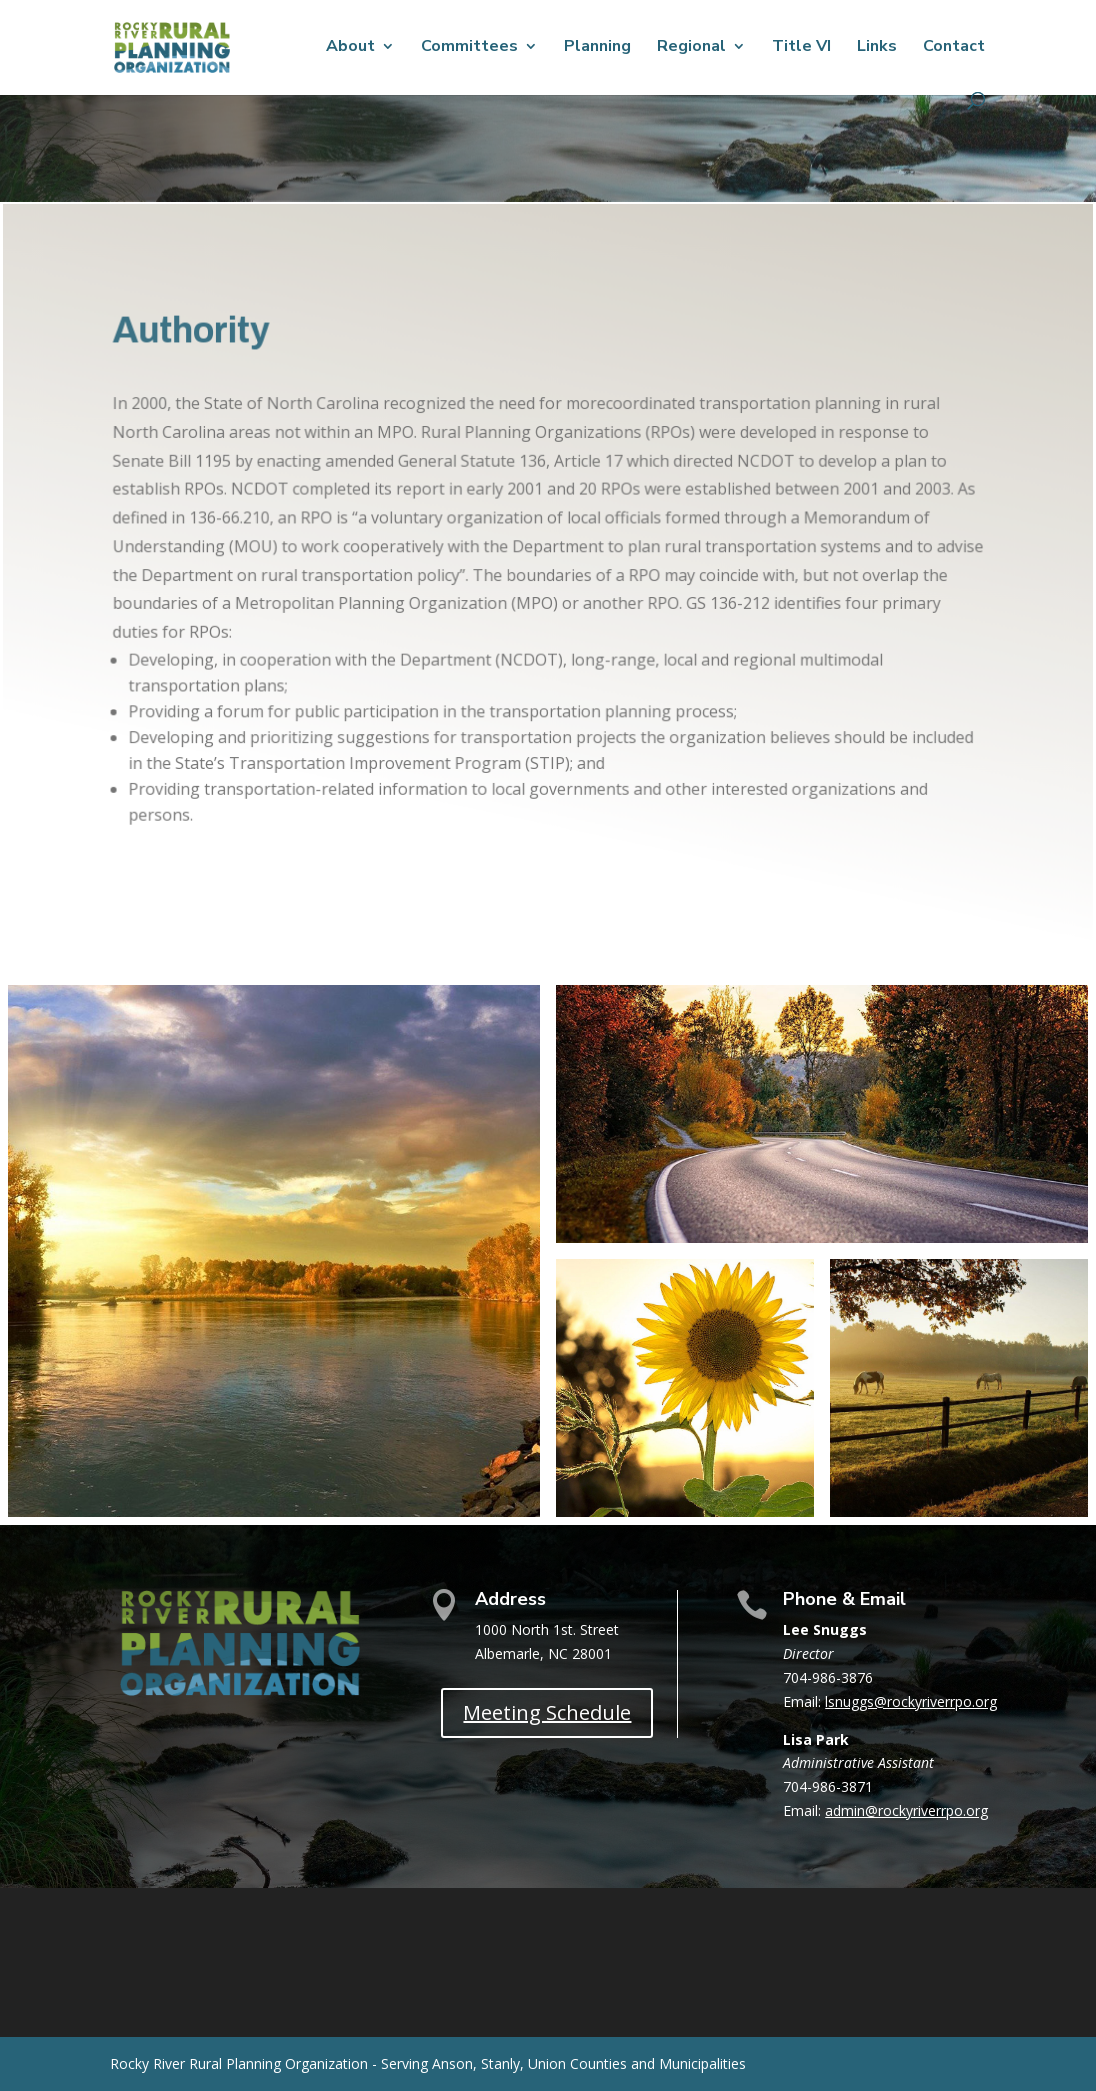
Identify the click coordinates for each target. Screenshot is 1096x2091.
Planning (597, 48)
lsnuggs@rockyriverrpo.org (911, 1701)
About (350, 48)
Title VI (801, 48)
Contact (954, 48)
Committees (469, 48)
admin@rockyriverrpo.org (906, 1810)
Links (877, 48)
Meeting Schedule (547, 1712)
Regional (691, 48)
